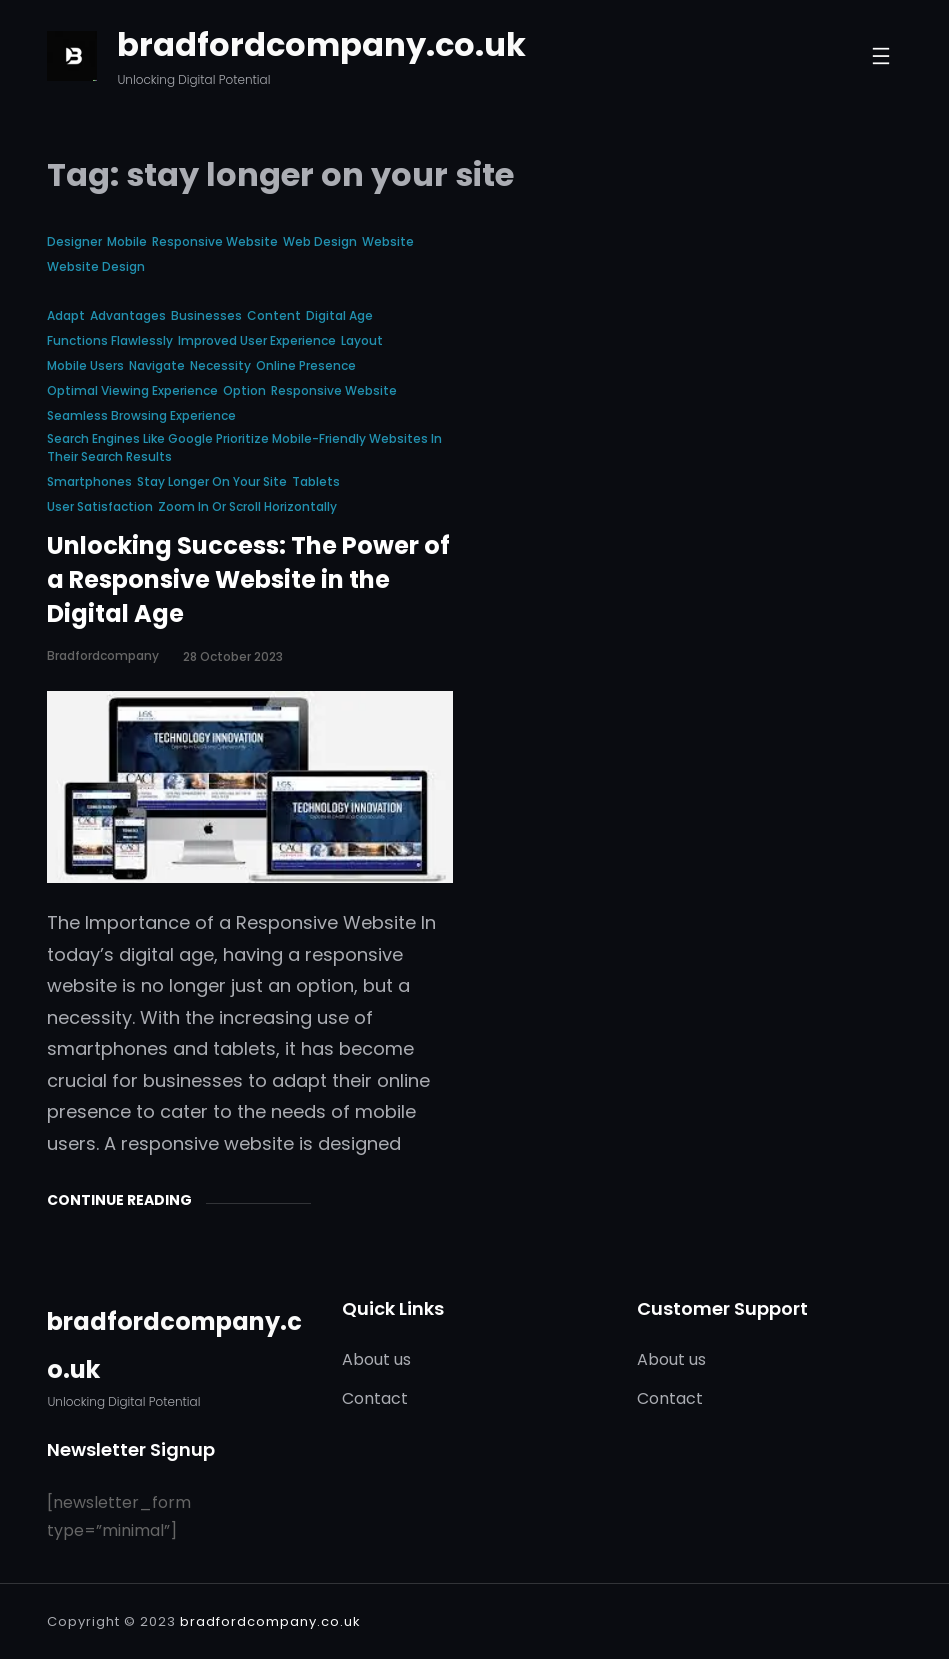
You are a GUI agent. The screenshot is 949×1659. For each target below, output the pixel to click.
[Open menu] (881, 56)
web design (320, 241)
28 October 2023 (233, 656)
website (388, 241)
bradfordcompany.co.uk (321, 44)
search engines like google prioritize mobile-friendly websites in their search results (244, 447)
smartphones (89, 481)
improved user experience (257, 340)
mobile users (85, 365)
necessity (220, 365)
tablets (316, 481)
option (244, 390)
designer (74, 241)
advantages (128, 315)
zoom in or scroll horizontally (247, 506)
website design (96, 266)
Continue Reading (119, 1200)
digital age (339, 315)
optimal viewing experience (132, 390)
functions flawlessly (110, 340)
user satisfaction (100, 506)
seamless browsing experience (141, 415)
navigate (157, 365)
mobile (127, 241)
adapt (66, 315)
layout (362, 340)
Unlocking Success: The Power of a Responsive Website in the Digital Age (248, 580)
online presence (306, 365)
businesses (206, 315)
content (274, 315)
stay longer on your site (212, 481)
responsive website (215, 241)
